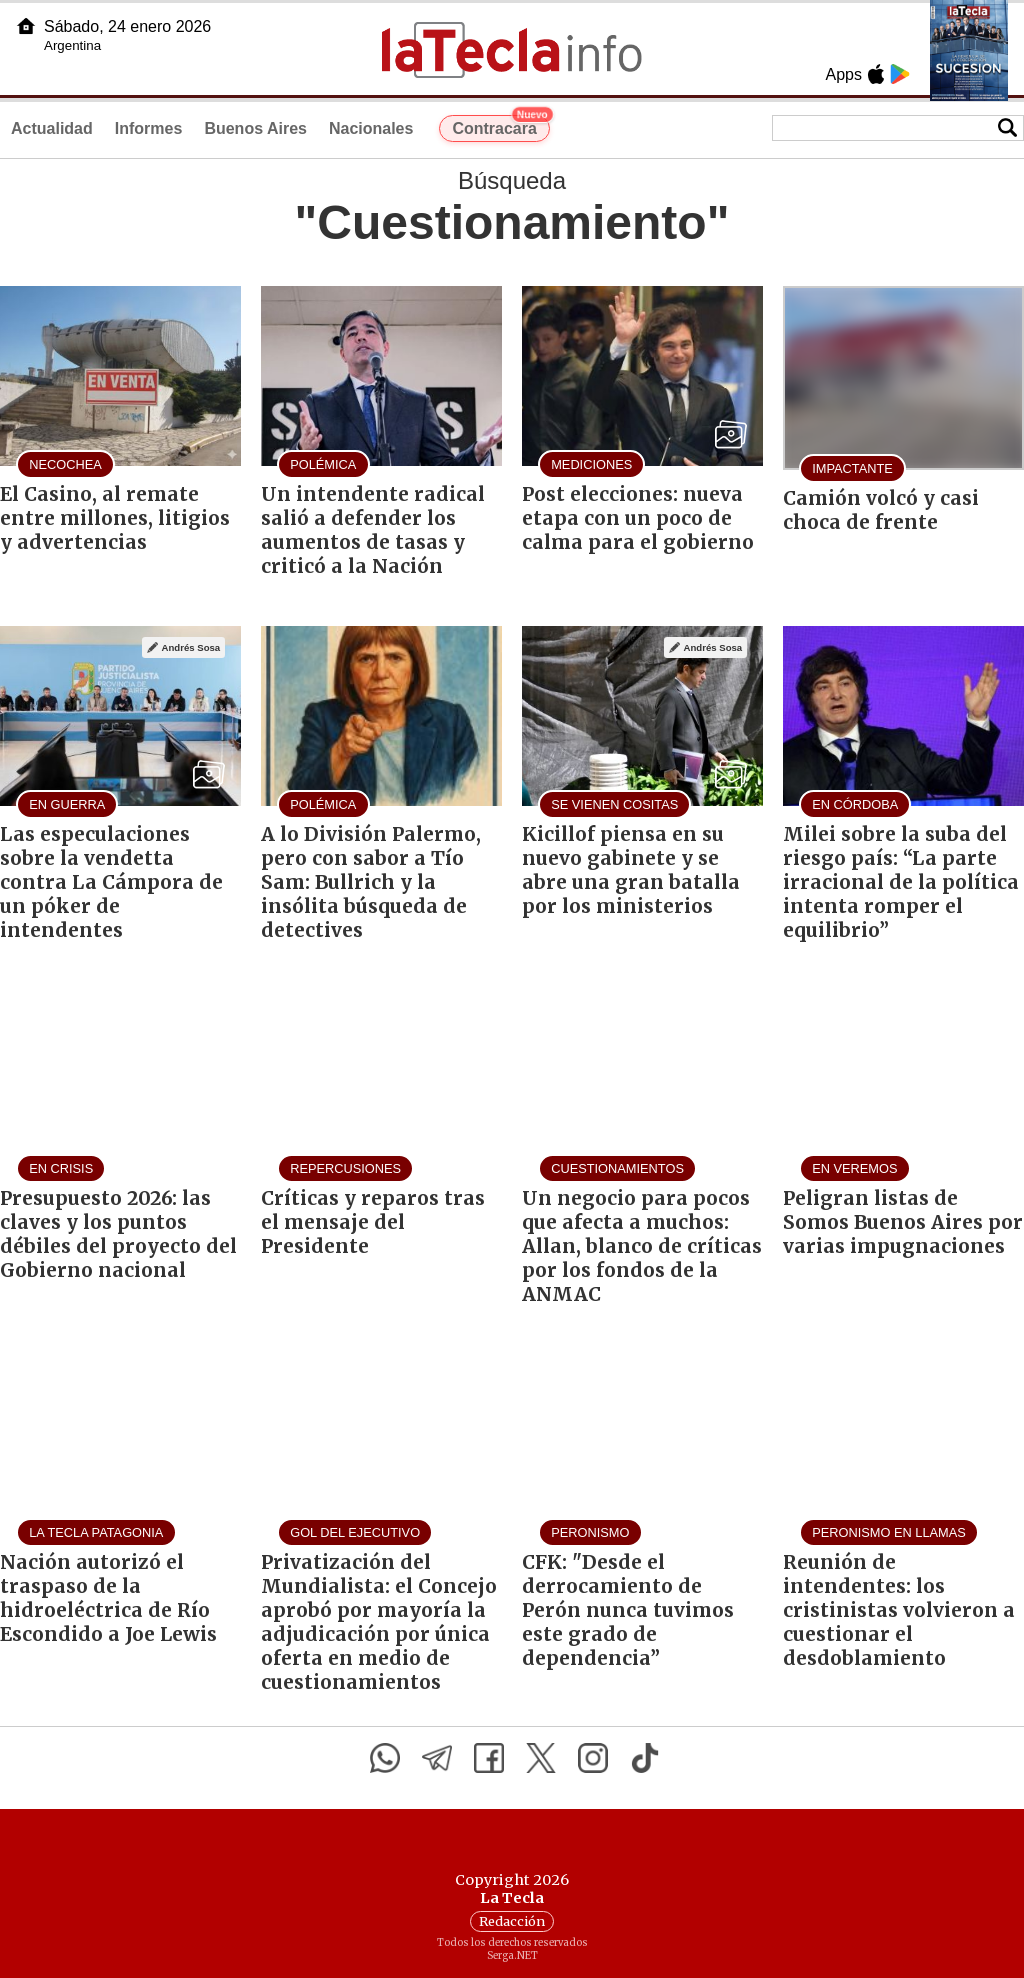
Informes (149, 128)
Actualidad (52, 128)
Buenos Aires (255, 128)
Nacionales (371, 128)
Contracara (500, 126)
